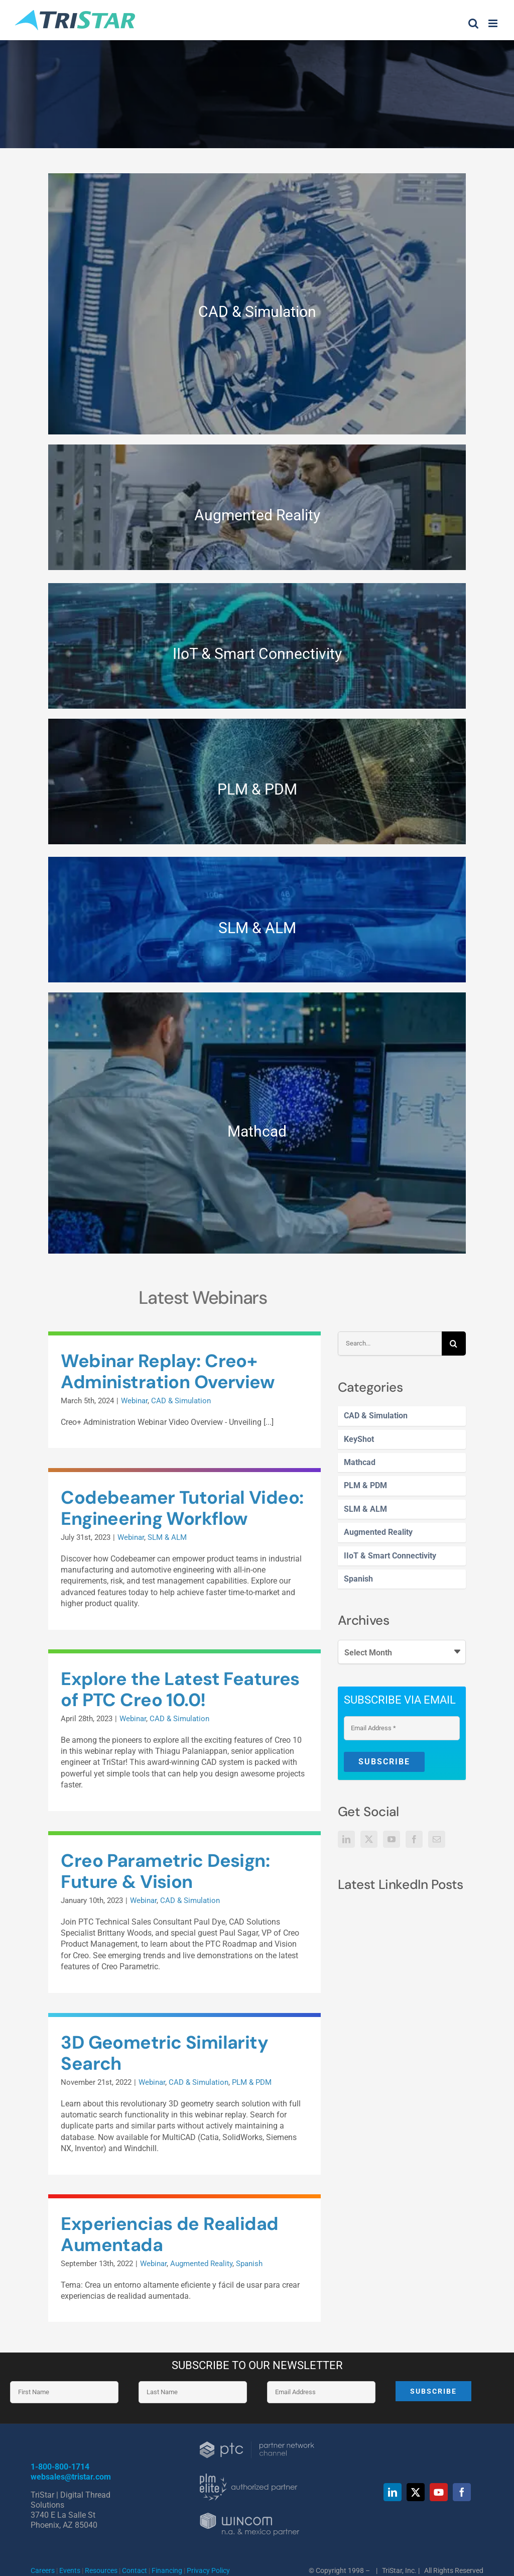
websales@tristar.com (71, 2477)
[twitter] (416, 2492)
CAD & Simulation (376, 1415)
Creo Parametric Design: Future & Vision (165, 1871)
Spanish (358, 1579)
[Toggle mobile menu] (493, 23)
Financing (167, 2570)
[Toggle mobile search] (473, 23)
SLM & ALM (365, 1509)
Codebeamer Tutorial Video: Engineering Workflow (182, 1508)
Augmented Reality (378, 1532)
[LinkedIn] (346, 1839)
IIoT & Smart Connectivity (390, 1555)
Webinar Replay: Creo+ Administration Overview (168, 1371)
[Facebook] (414, 1839)
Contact (134, 2570)
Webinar (134, 1400)
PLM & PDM (365, 1485)
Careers (43, 2570)
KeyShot (359, 1439)
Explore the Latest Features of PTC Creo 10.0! (180, 1689)
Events (69, 2570)
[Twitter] (368, 1839)
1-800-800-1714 (60, 2467)
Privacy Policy (208, 2570)
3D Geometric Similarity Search (164, 2053)
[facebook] (462, 2492)
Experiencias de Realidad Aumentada (169, 2234)
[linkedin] (392, 2492)
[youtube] (439, 2492)
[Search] (454, 1343)
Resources (102, 2570)
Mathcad (359, 1462)
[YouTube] (391, 1839)
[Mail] (436, 1839)
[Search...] (390, 1343)
